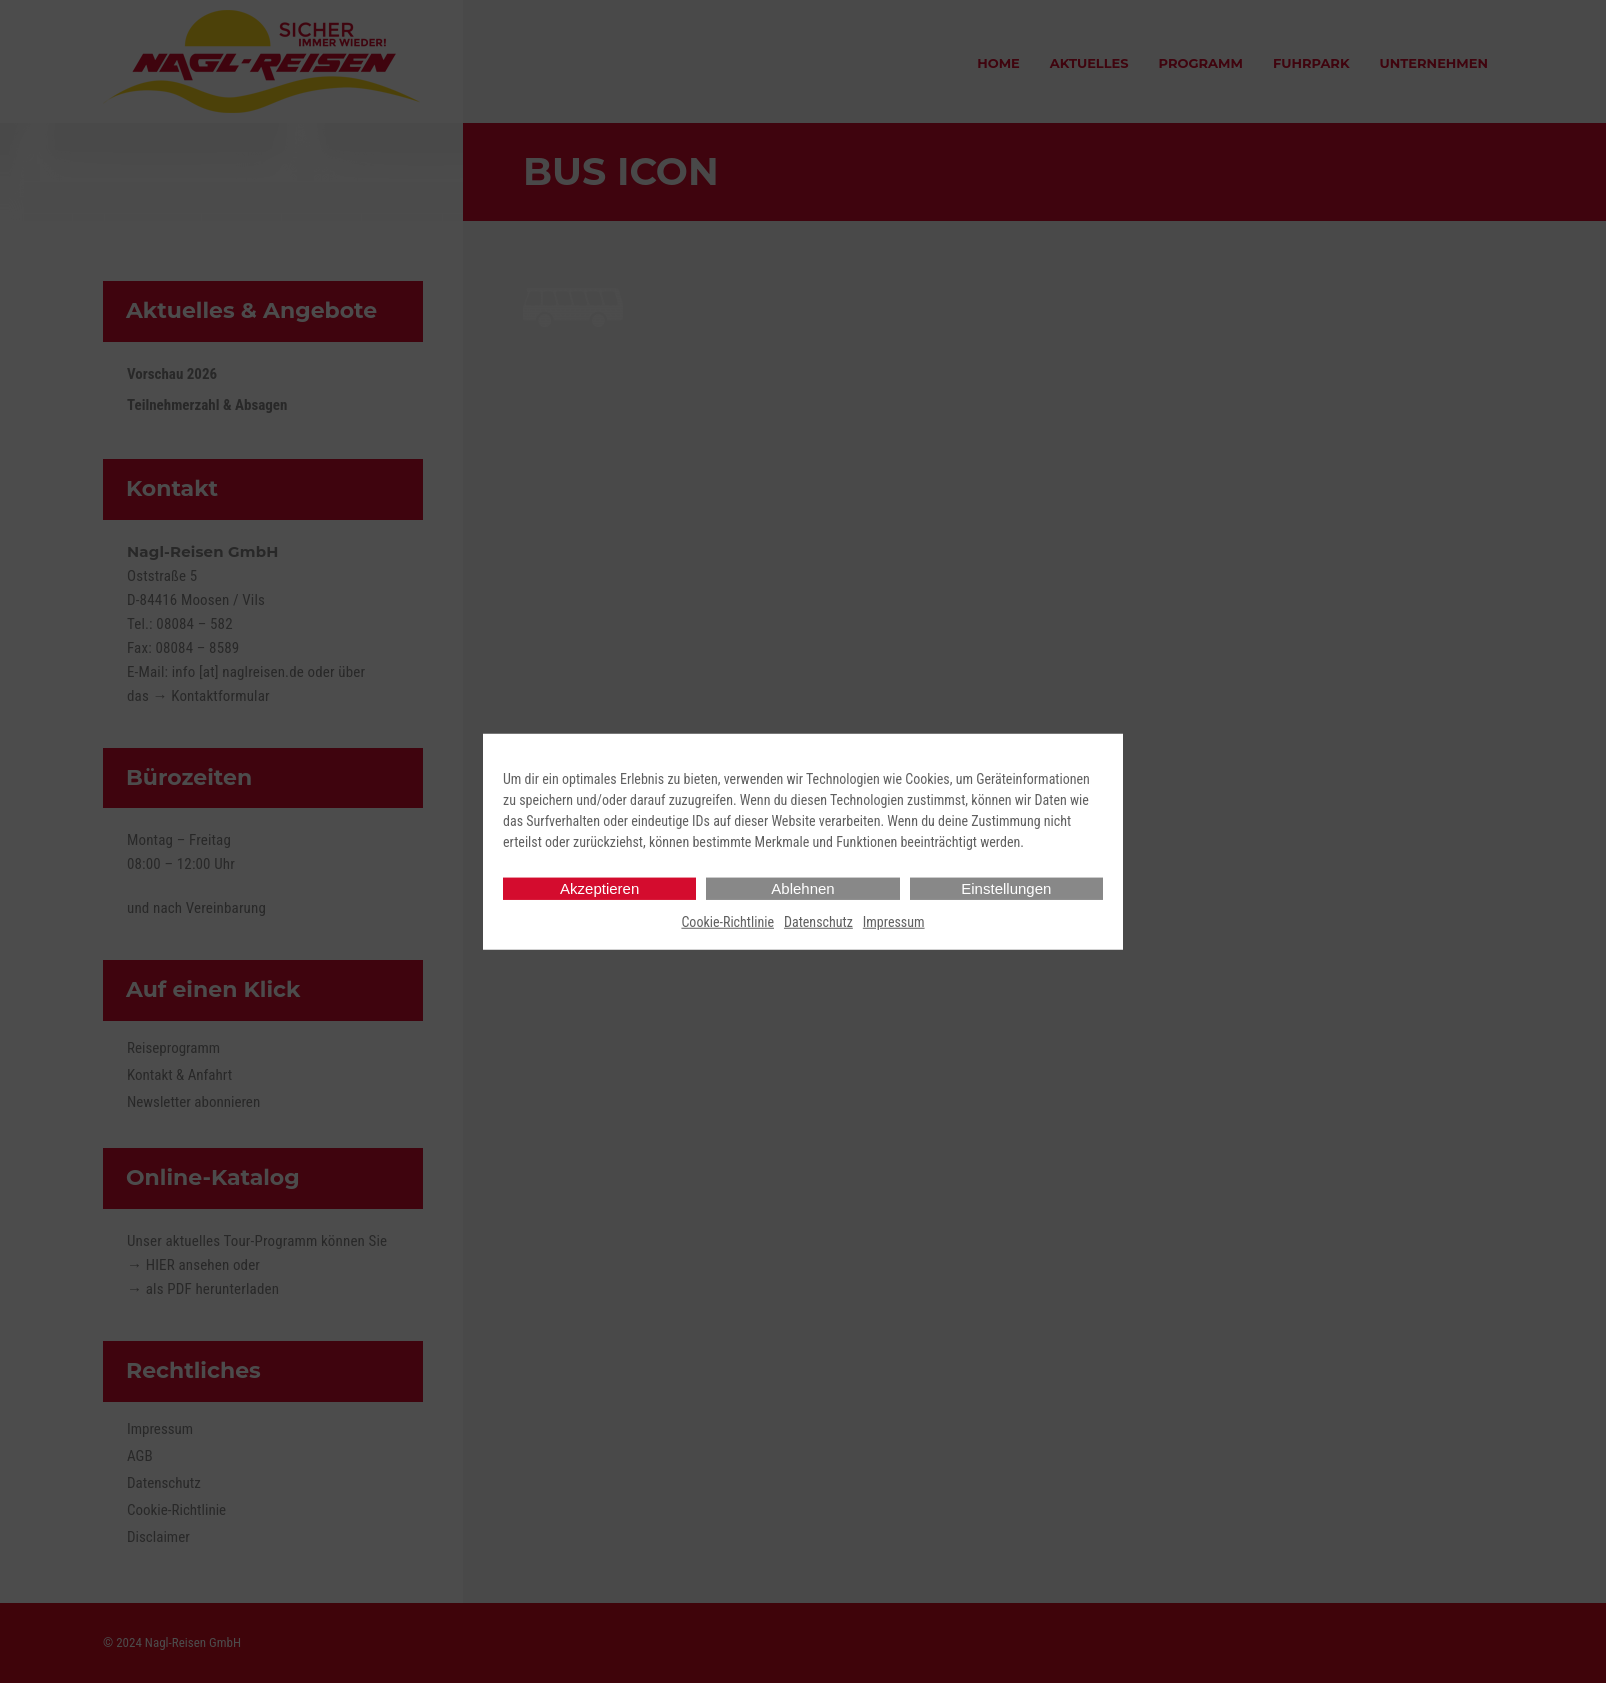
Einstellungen (1006, 887)
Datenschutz (818, 921)
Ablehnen (802, 887)
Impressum (894, 921)
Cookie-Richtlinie (727, 921)
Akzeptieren (599, 887)
